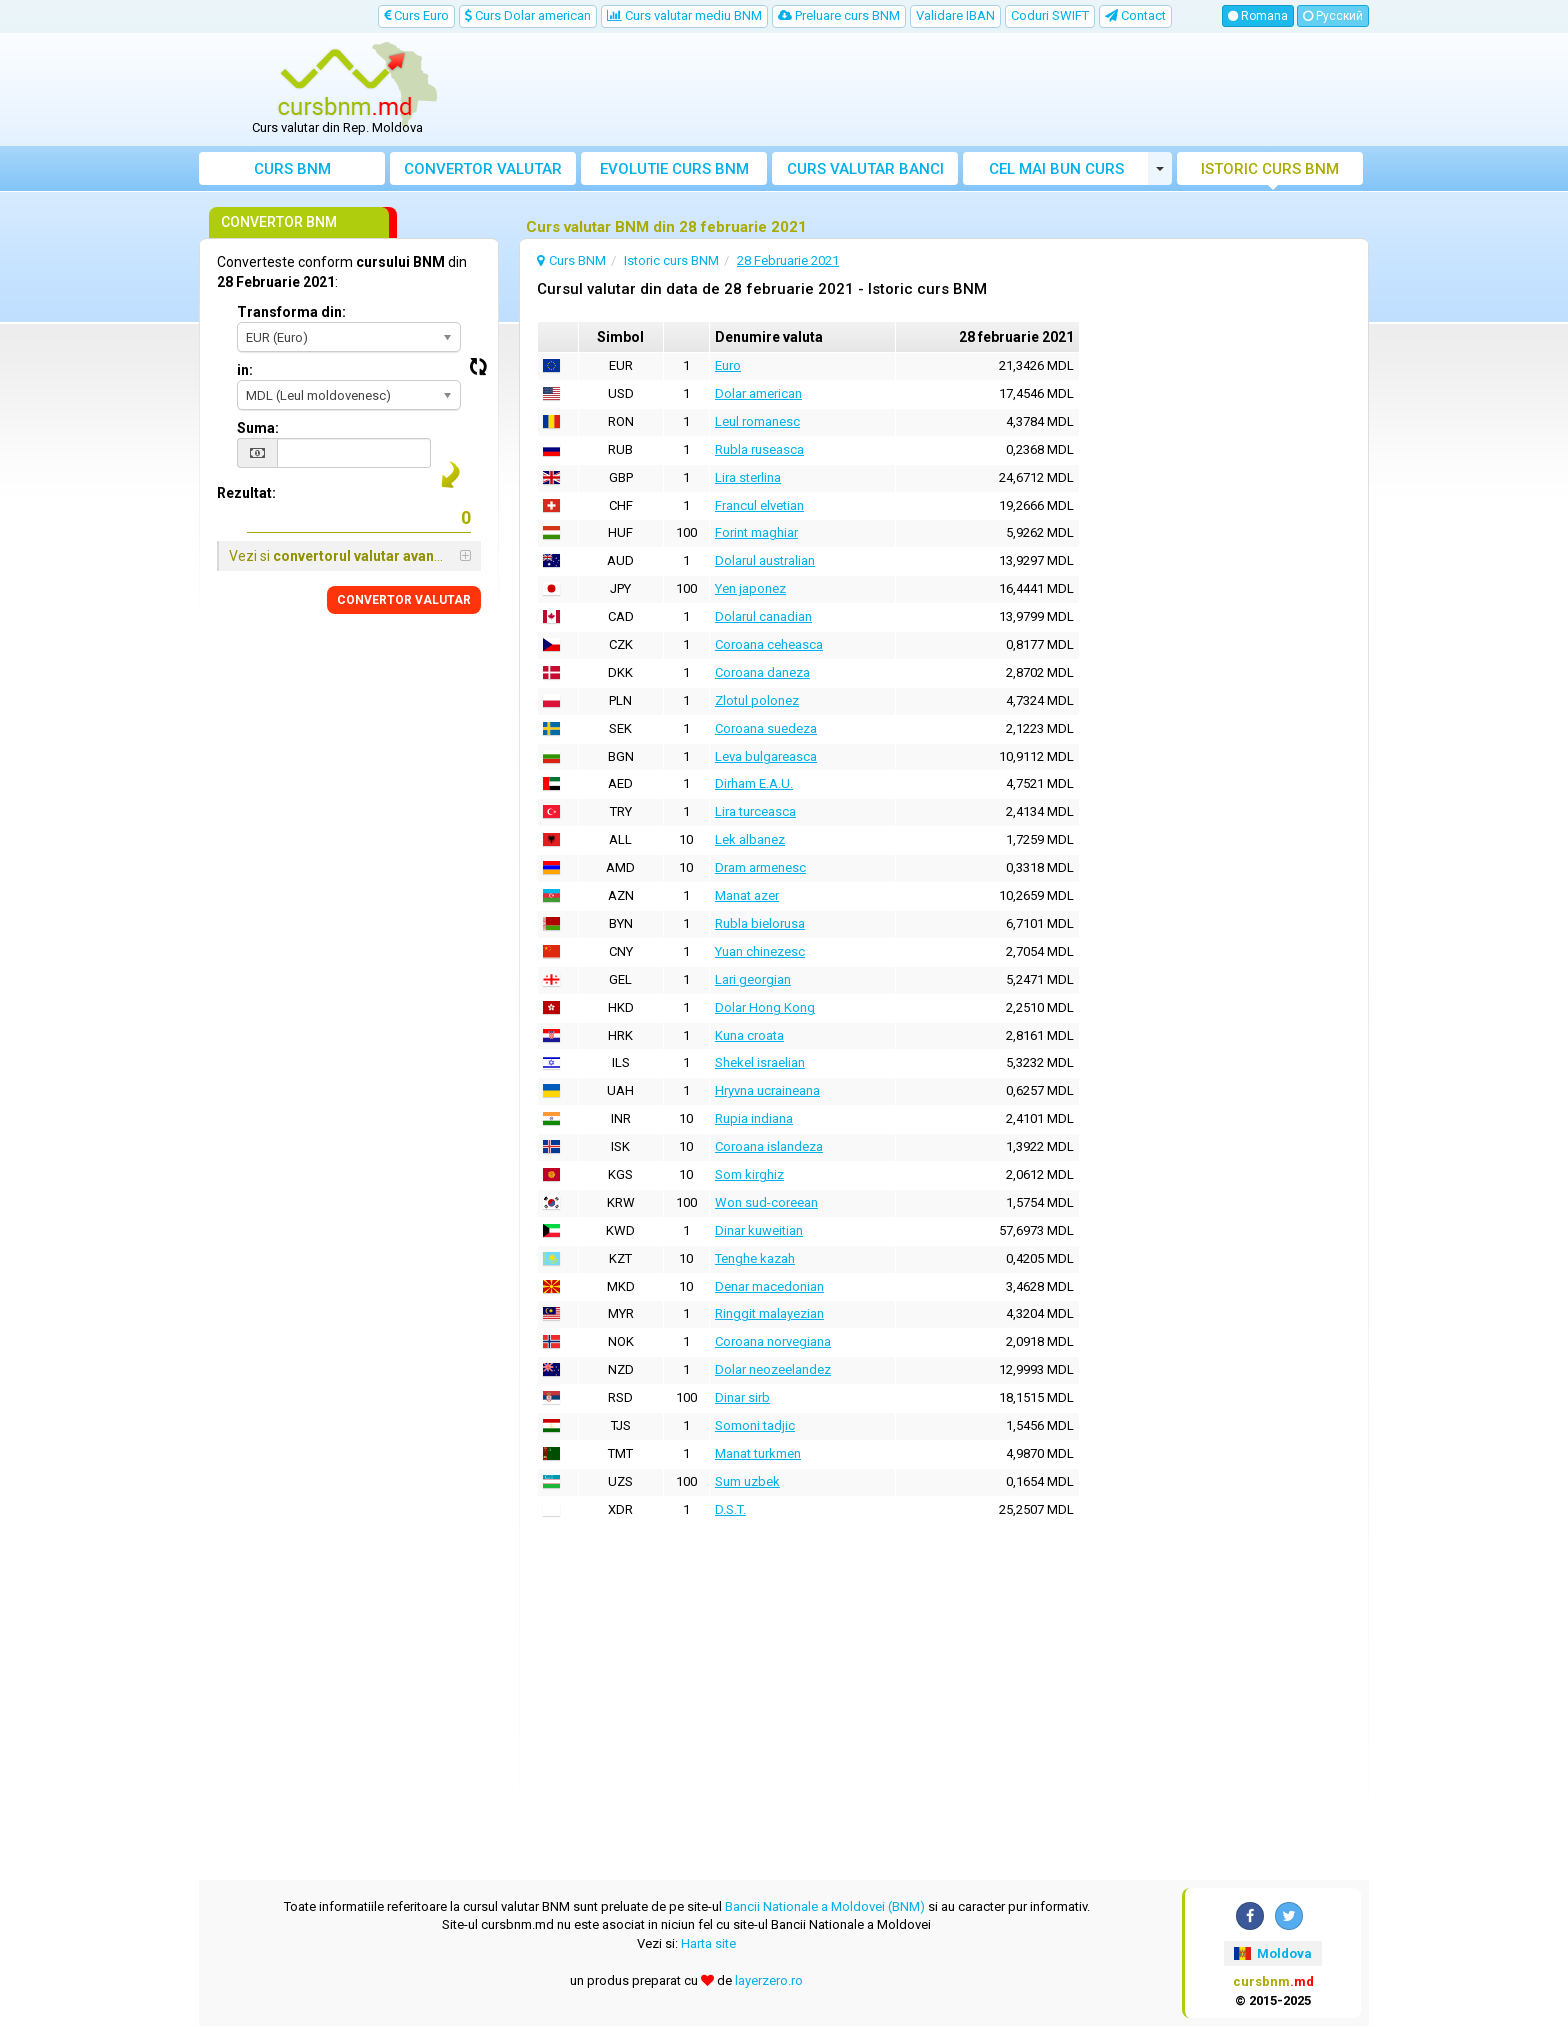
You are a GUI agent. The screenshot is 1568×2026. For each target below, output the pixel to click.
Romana (1258, 16)
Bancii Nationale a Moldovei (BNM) (825, 1906)
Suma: (258, 428)
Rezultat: (246, 493)
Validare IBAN (955, 15)
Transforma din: (291, 312)
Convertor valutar (483, 169)
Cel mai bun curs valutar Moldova (1056, 172)
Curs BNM (292, 169)
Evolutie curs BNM (674, 169)
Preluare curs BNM (839, 15)
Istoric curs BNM (1270, 169)
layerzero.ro (769, 1980)
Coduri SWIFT (1050, 15)
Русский (1333, 16)
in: (245, 370)
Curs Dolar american (528, 15)
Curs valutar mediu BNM (684, 15)
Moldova (1273, 1953)
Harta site (708, 1943)
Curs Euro (416, 15)
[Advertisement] (931, 90)
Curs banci (865, 169)
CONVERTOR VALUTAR (404, 600)
